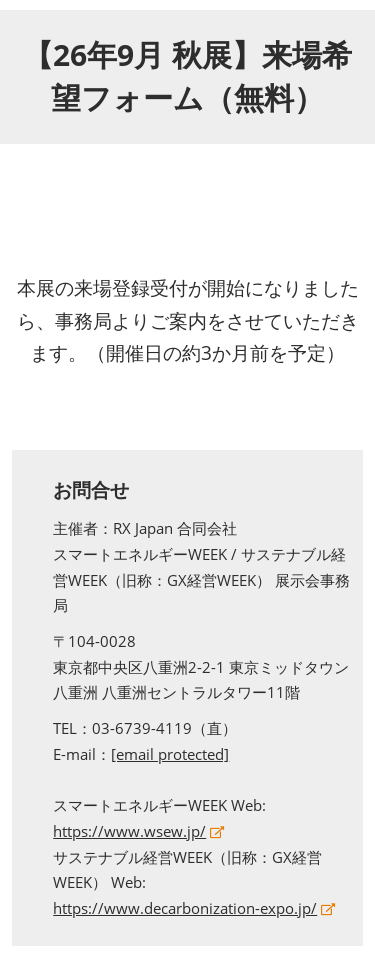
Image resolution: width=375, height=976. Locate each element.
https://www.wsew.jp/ (129, 831)
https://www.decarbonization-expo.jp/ (185, 908)
